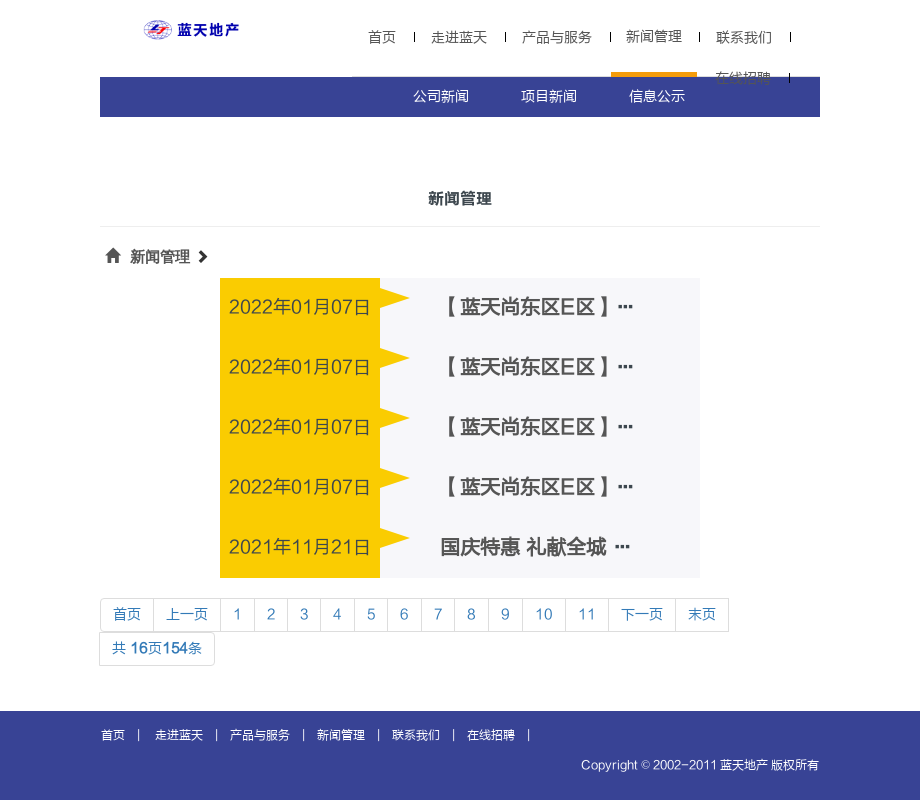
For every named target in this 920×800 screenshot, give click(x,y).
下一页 (642, 614)
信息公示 (657, 96)
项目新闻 (549, 96)
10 (544, 614)
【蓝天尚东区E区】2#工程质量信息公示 (619, 427)
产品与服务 (557, 37)
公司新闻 (441, 96)
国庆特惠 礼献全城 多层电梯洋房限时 (606, 547)
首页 (382, 37)
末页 (702, 614)
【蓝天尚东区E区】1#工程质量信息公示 (619, 487)
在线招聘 (743, 78)
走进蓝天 (459, 37)
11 (587, 614)
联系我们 (744, 37)
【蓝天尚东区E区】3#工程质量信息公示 (619, 367)
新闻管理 (654, 36)
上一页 (187, 614)
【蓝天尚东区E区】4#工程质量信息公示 (619, 307)
